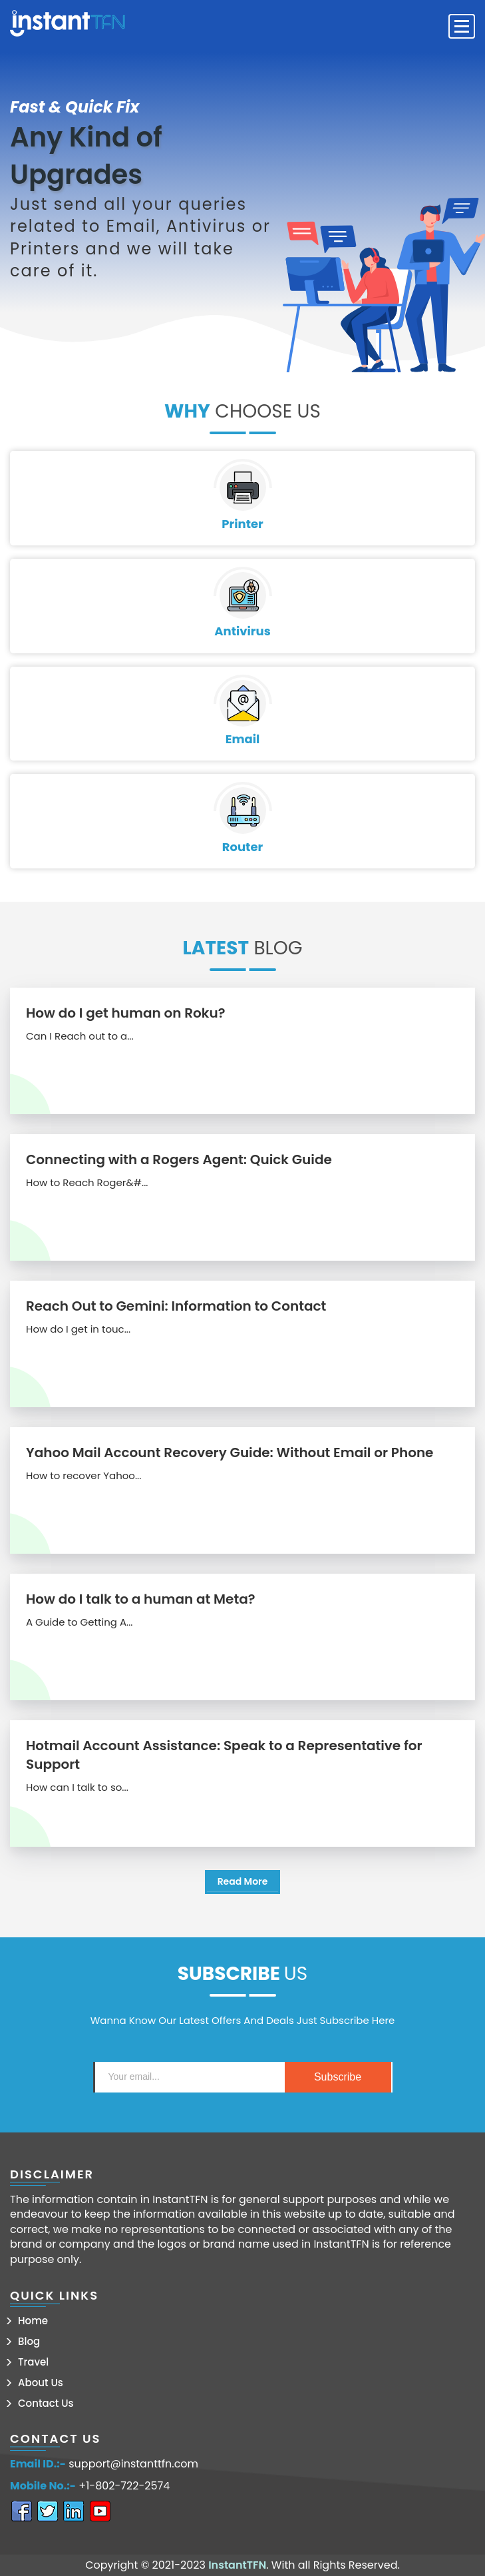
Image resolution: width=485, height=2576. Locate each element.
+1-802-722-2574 (124, 2486)
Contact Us (46, 2403)
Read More (243, 1881)
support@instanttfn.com (133, 2464)
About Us (40, 2383)
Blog (29, 2341)
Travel (33, 2362)
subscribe (337, 2077)
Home (33, 2321)
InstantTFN (237, 2565)
